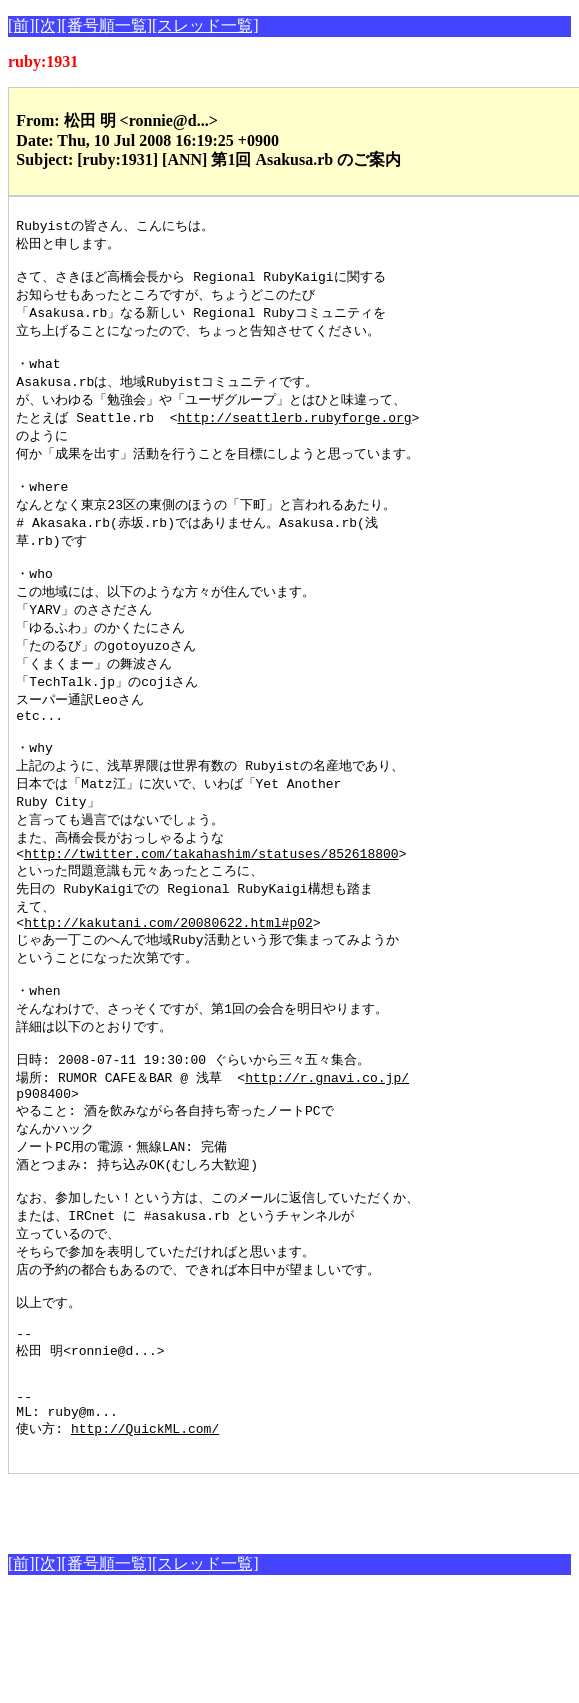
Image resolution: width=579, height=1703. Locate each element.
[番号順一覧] (106, 25)
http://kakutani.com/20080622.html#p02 (168, 979)
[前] (21, 25)
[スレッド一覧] (205, 25)
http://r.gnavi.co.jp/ (327, 1147)
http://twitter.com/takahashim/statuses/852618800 (211, 904)
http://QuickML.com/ (145, 1537)
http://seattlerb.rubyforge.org (295, 433)
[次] (48, 25)
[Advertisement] (242, 1616)
